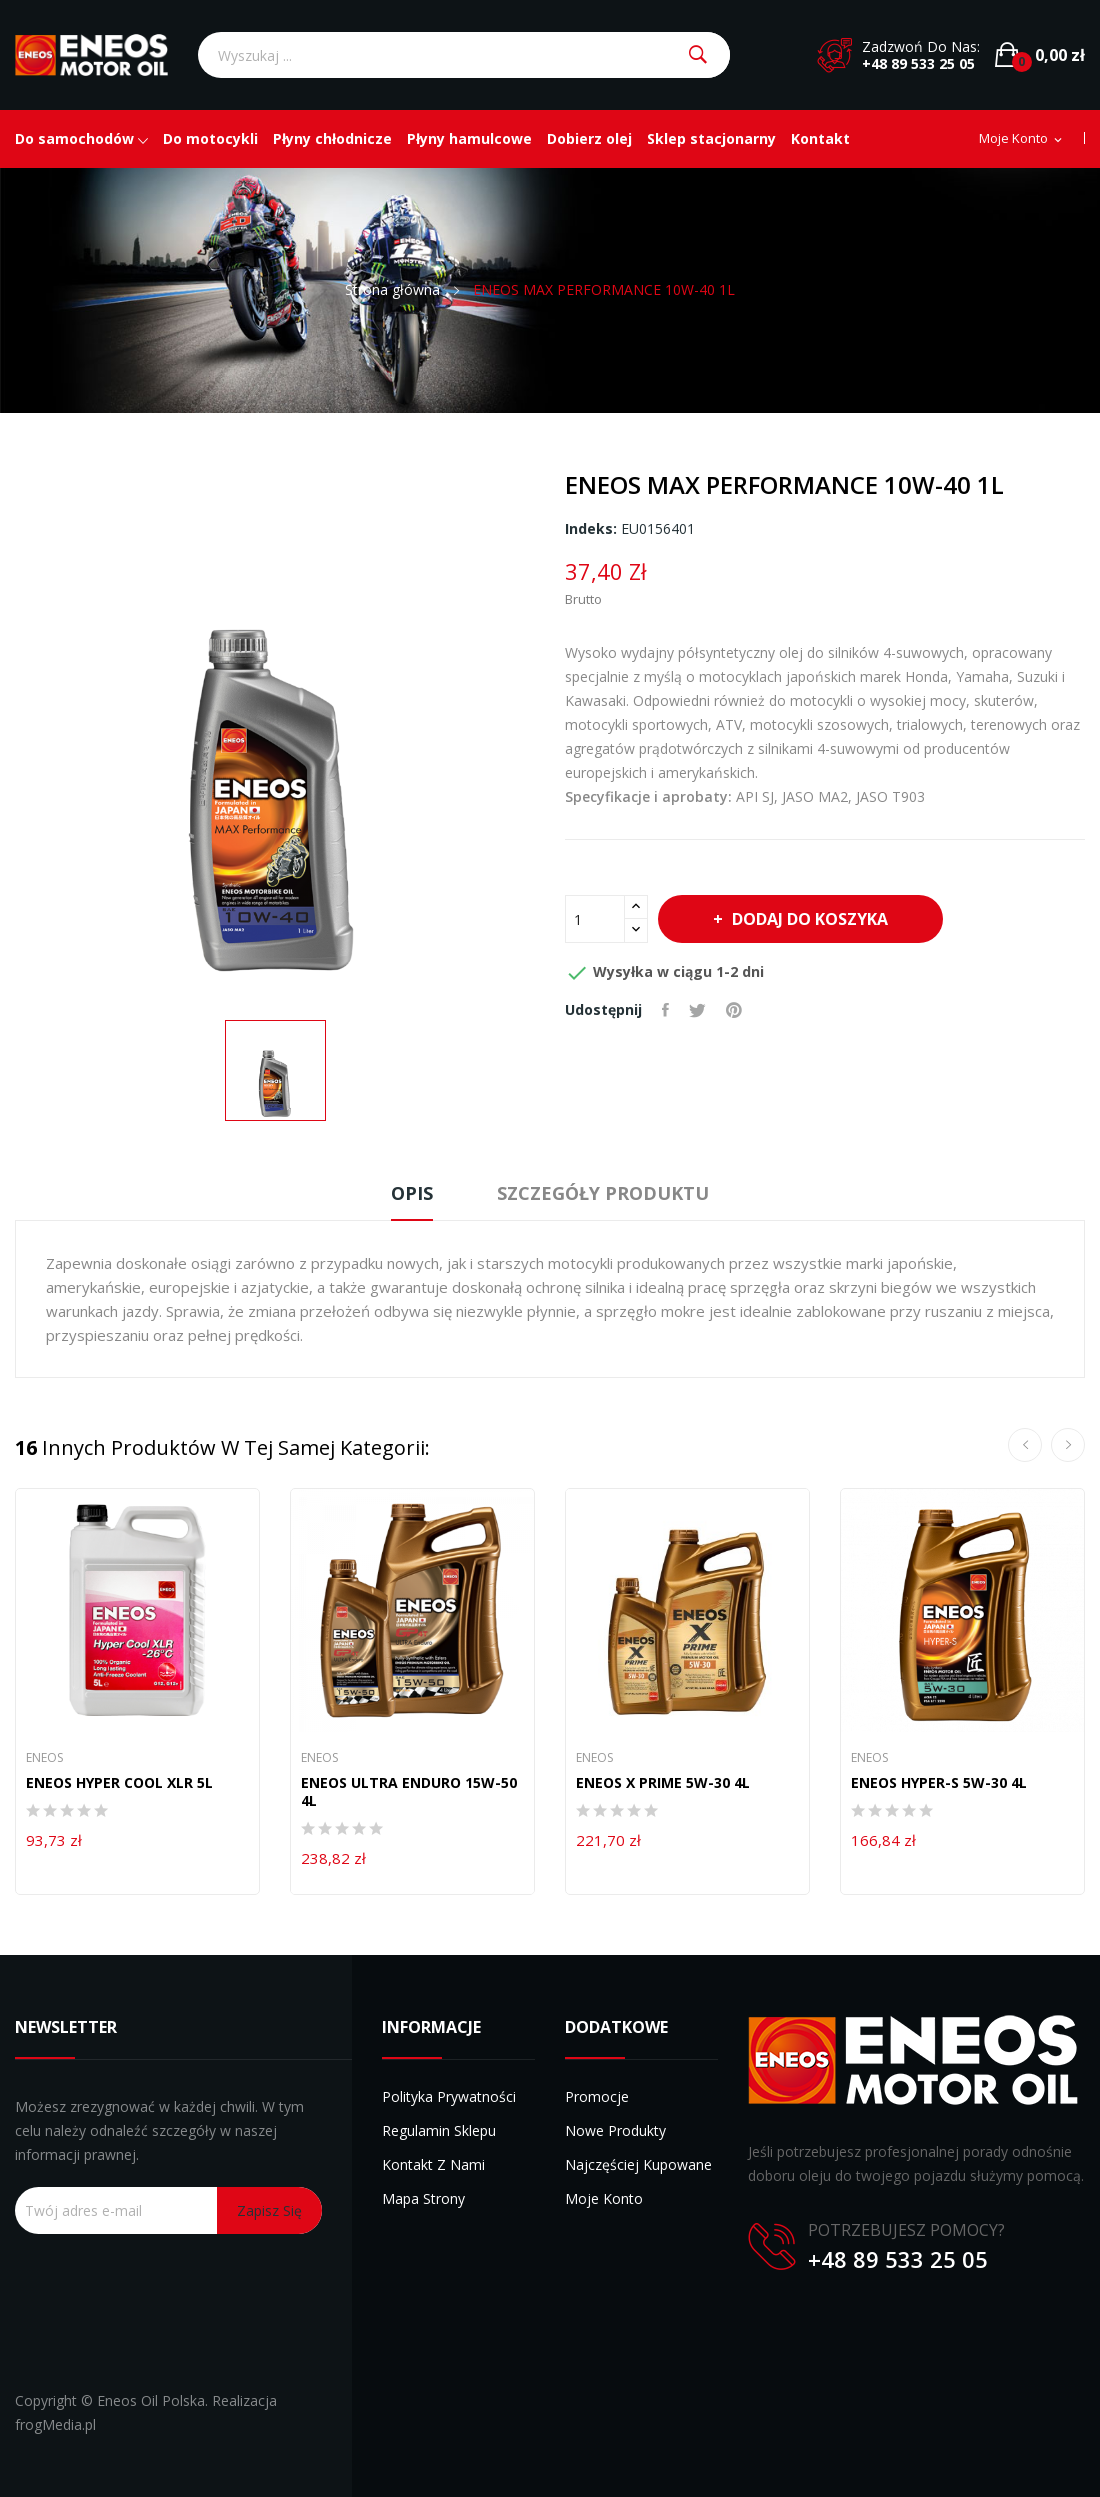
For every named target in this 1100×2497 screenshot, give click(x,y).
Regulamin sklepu (439, 2130)
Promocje (597, 2096)
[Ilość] (595, 919)
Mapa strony (423, 2198)
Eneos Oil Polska (151, 2400)
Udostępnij (665, 1010)
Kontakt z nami (433, 2164)
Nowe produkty (615, 2130)
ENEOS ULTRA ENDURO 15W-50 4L (409, 1792)
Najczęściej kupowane (638, 2164)
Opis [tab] (412, 1193)
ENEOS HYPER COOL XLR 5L (119, 1783)
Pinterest (734, 1010)
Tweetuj (697, 1010)
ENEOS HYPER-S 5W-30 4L (939, 1783)
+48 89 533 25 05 (918, 63)
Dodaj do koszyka (808, 919)
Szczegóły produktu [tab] (603, 1193)
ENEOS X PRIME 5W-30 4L (663, 1783)
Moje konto (604, 2198)
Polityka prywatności (449, 2096)
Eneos (44, 1758)
